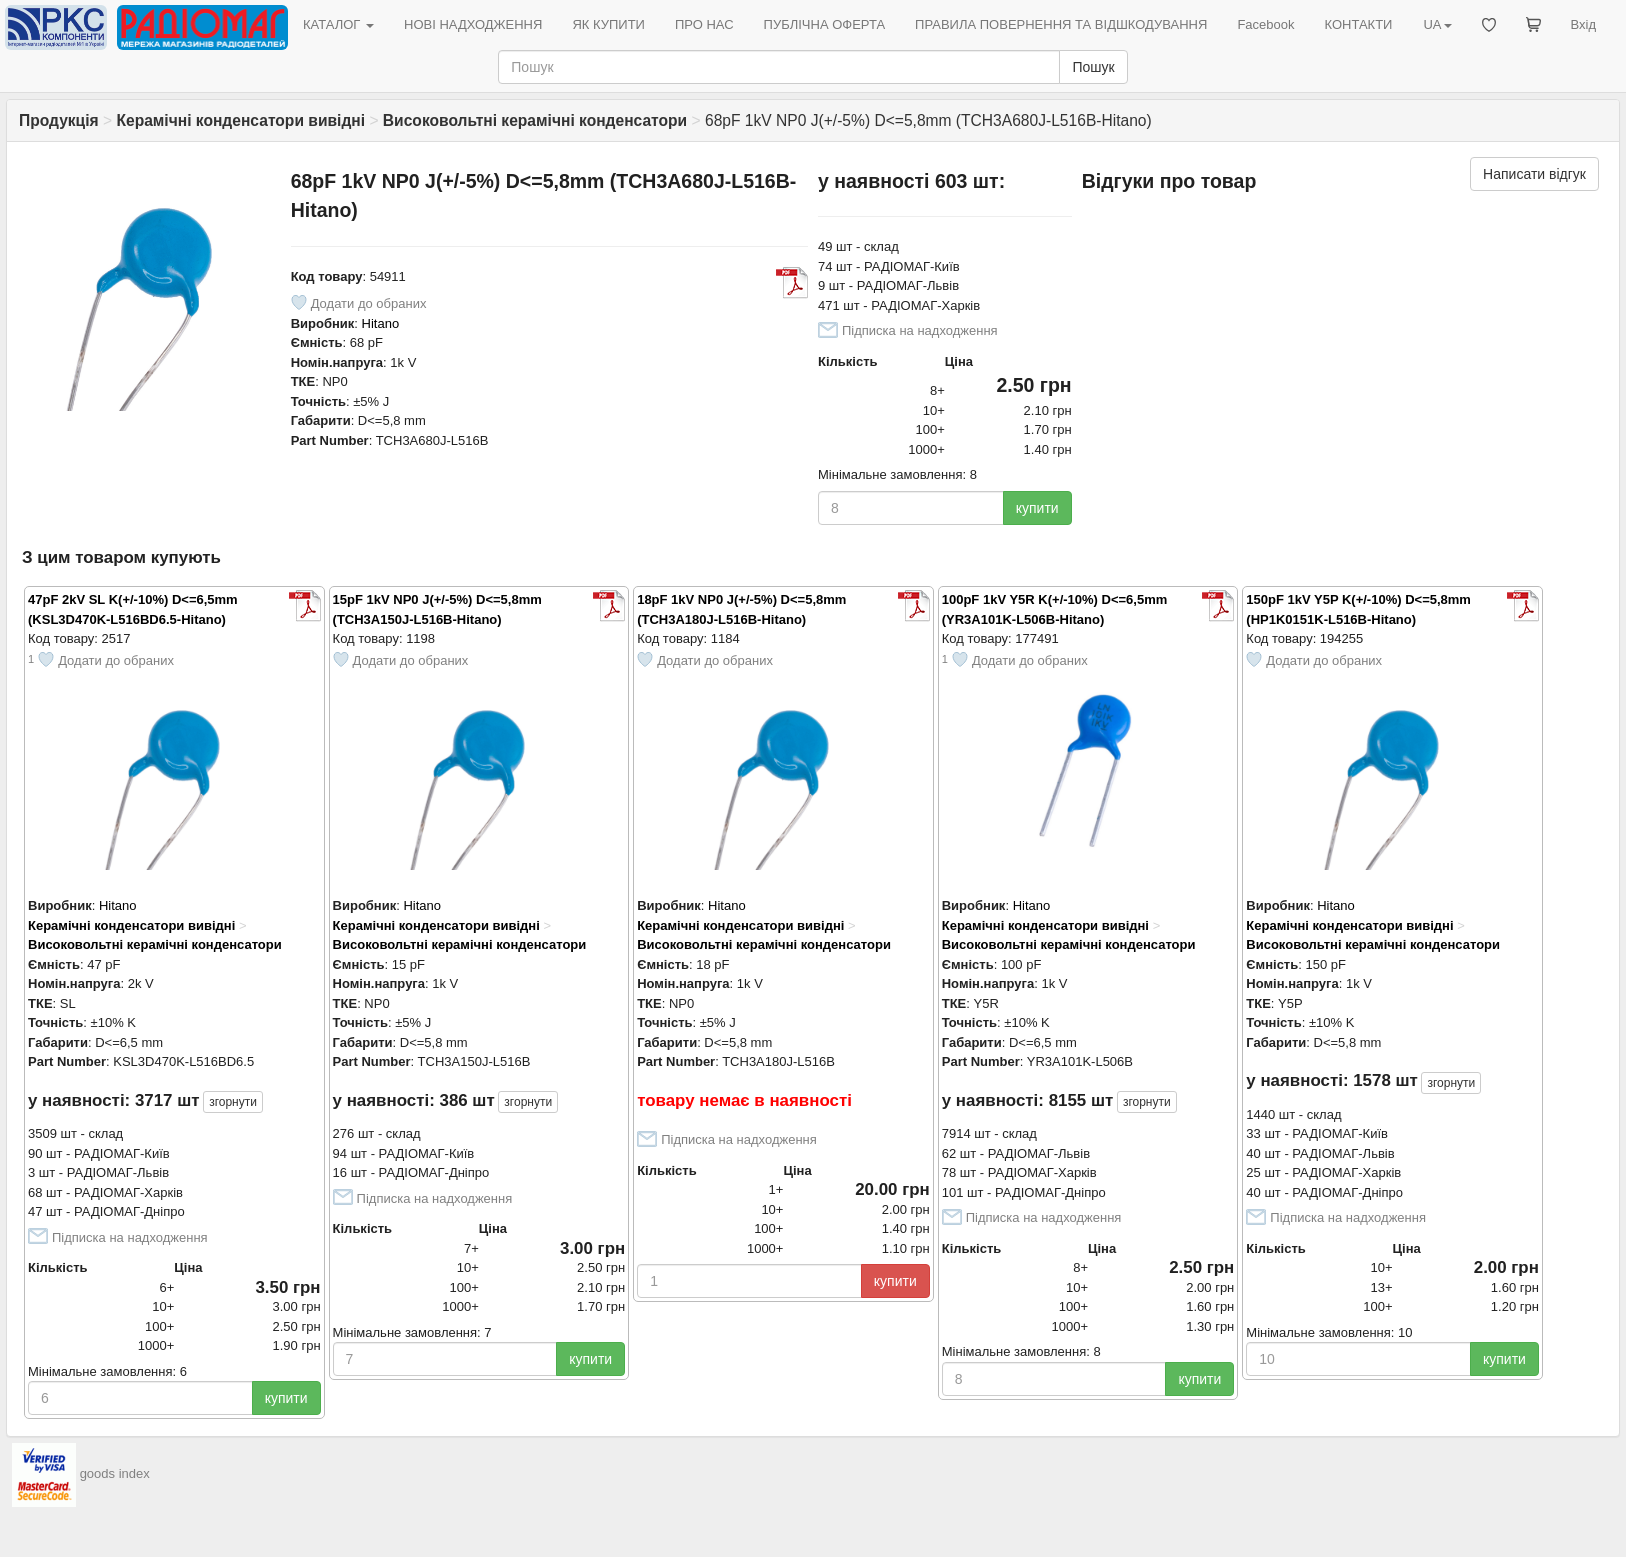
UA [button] (1437, 24)
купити (1037, 508)
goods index (115, 1474)
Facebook (1265, 24)
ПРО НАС (704, 24)
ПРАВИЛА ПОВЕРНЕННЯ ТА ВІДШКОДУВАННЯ (1061, 24)
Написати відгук (1534, 174)
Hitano (381, 323)
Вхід (1584, 24)
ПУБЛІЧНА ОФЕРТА (825, 24)
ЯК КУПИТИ (608, 24)
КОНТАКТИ (1358, 24)
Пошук (1093, 67)
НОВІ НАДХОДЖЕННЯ (473, 24)
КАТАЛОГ (338, 24)
